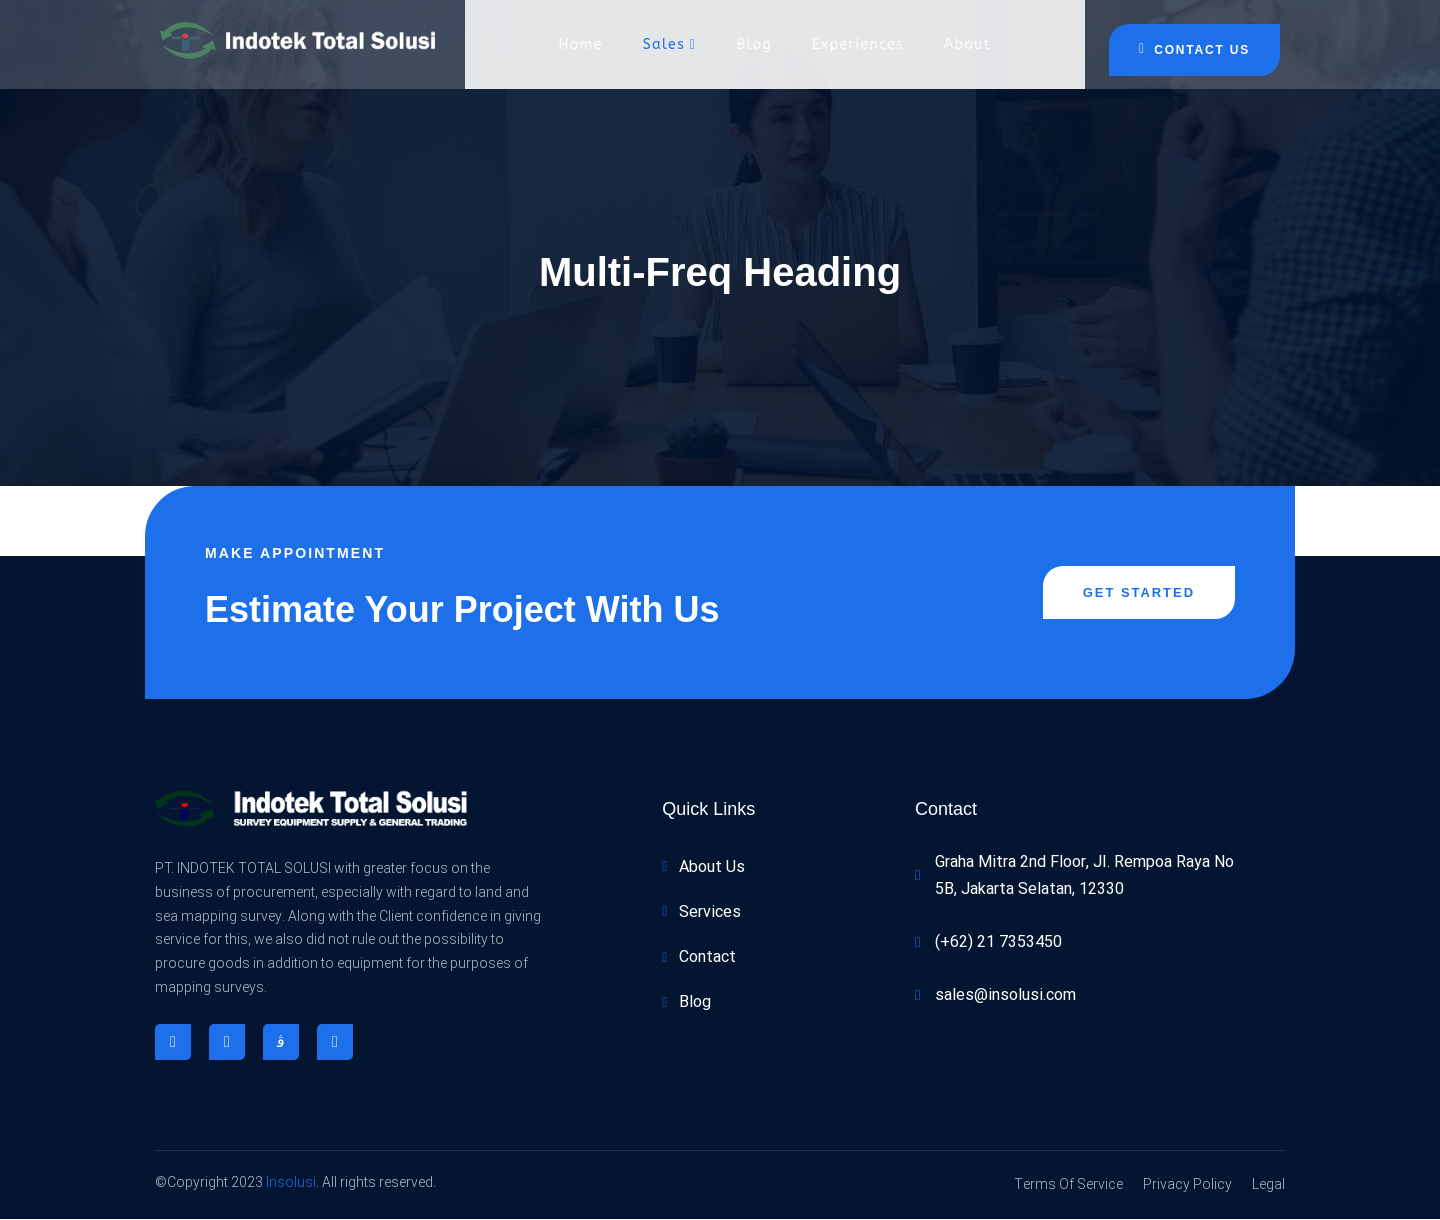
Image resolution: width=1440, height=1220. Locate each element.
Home (580, 44)
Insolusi (291, 1183)
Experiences (858, 44)
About (967, 44)
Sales (670, 44)
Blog (755, 44)
